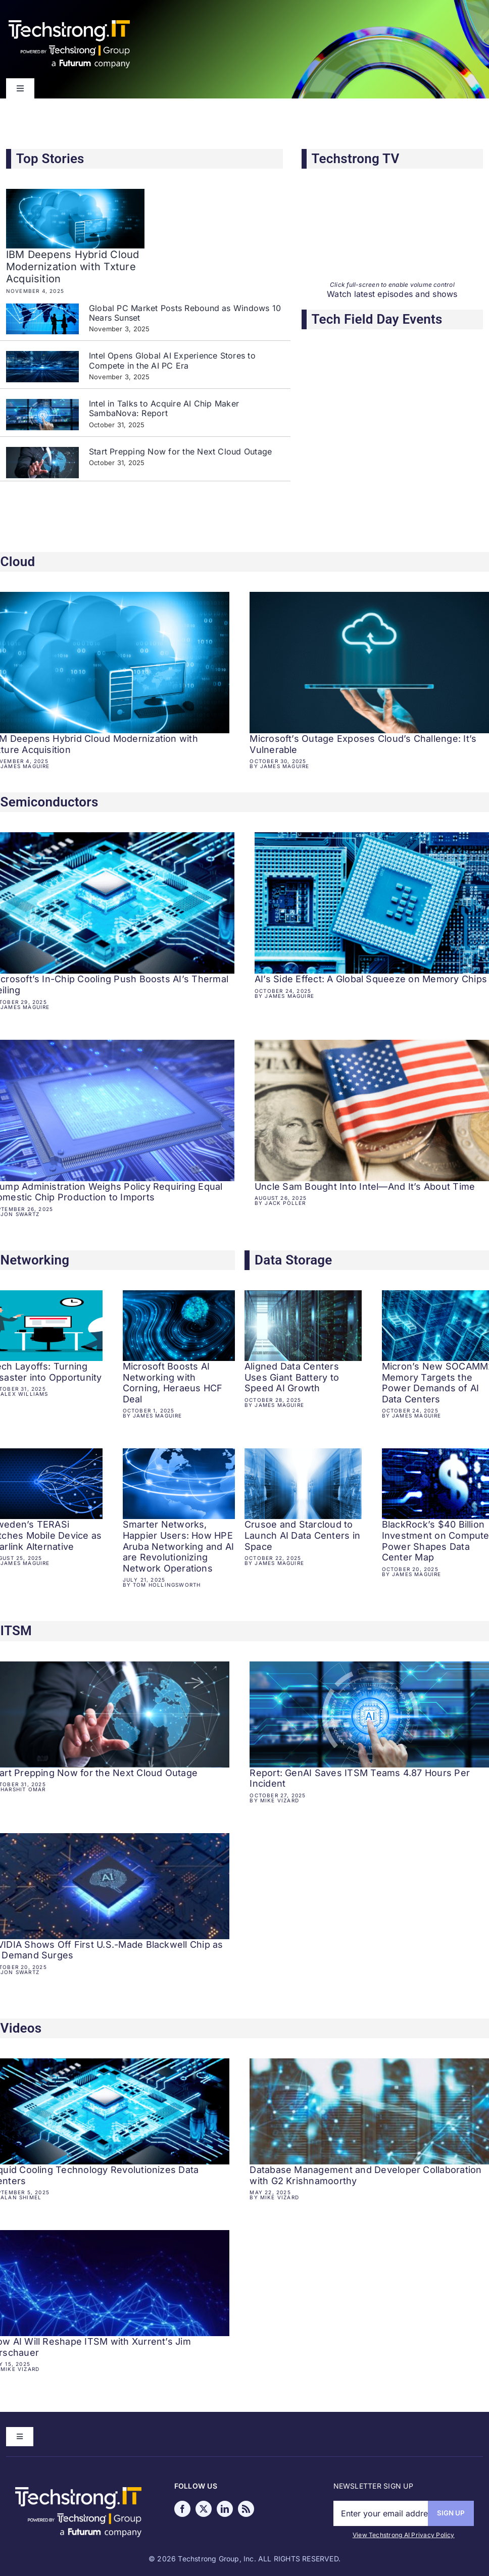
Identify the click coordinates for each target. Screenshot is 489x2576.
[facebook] (182, 2509)
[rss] (246, 2509)
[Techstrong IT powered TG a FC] (78, 2491)
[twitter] (203, 2509)
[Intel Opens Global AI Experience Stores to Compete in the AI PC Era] (42, 366)
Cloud (18, 561)
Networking (35, 1260)
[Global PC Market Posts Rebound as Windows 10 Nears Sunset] (42, 319)
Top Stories (50, 158)
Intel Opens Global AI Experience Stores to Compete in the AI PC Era (172, 360)
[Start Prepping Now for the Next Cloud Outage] (42, 462)
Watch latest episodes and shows (392, 294)
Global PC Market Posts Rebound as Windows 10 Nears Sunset (185, 313)
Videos (21, 2028)
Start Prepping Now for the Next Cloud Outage (183, 451)
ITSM (16, 1630)
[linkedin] (225, 2509)
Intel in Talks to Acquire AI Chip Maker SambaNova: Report (164, 408)
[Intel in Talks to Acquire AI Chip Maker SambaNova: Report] (42, 414)
